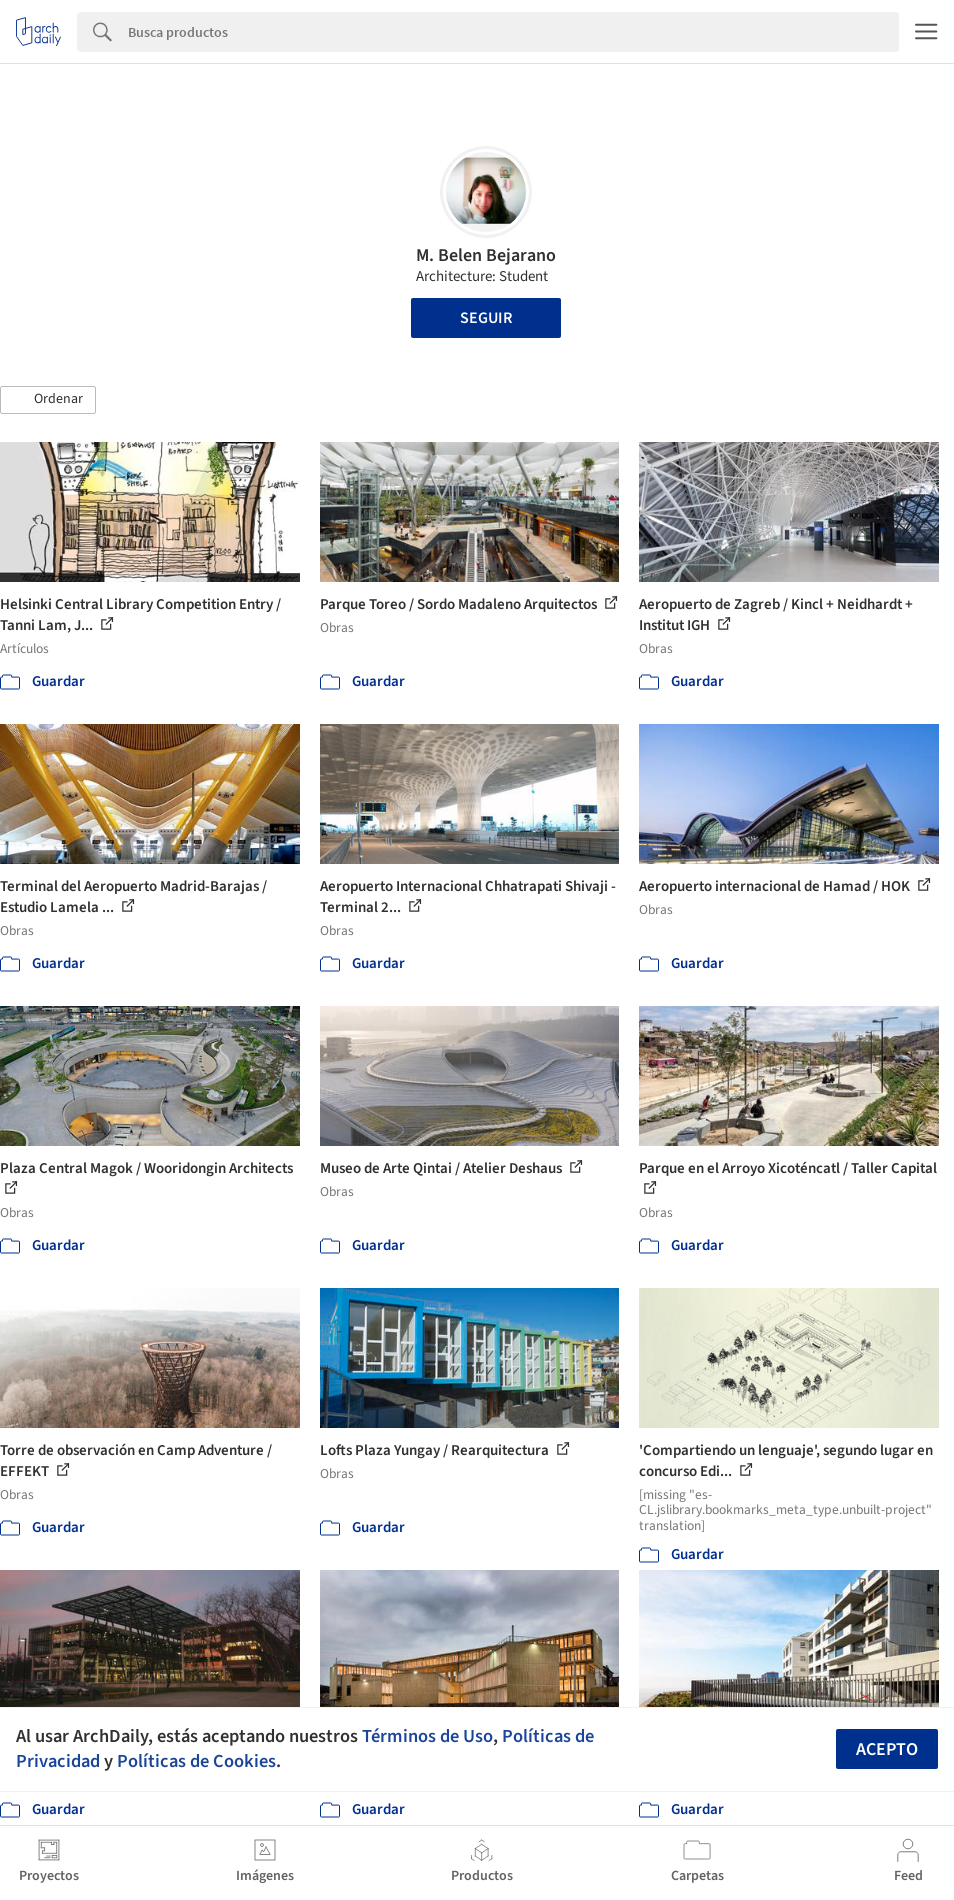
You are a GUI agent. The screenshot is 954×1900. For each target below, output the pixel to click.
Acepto (887, 1749)
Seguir (486, 318)
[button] (48, 400)
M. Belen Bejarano (486, 255)
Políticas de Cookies (196, 1761)
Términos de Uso (427, 1736)
